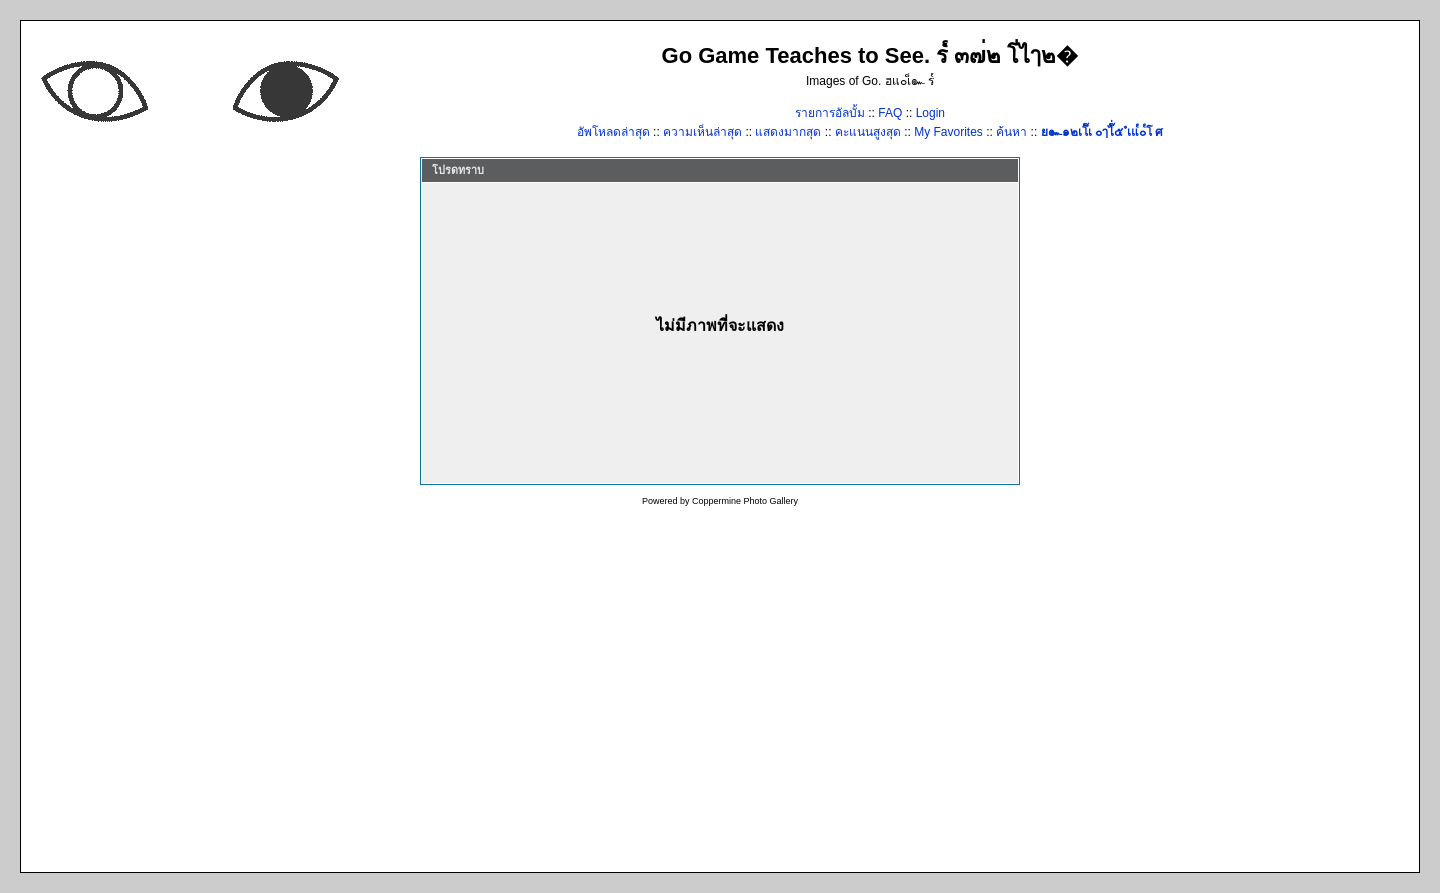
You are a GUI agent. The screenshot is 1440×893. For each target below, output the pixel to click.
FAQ (890, 113)
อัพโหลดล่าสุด (615, 132)
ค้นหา (1011, 132)
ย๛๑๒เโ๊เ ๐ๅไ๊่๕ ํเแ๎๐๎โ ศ (1102, 132)
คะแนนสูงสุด (869, 132)
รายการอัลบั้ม (830, 113)
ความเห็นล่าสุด (704, 132)
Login (930, 113)
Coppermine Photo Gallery (745, 501)
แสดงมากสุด (789, 132)
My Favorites (948, 132)
